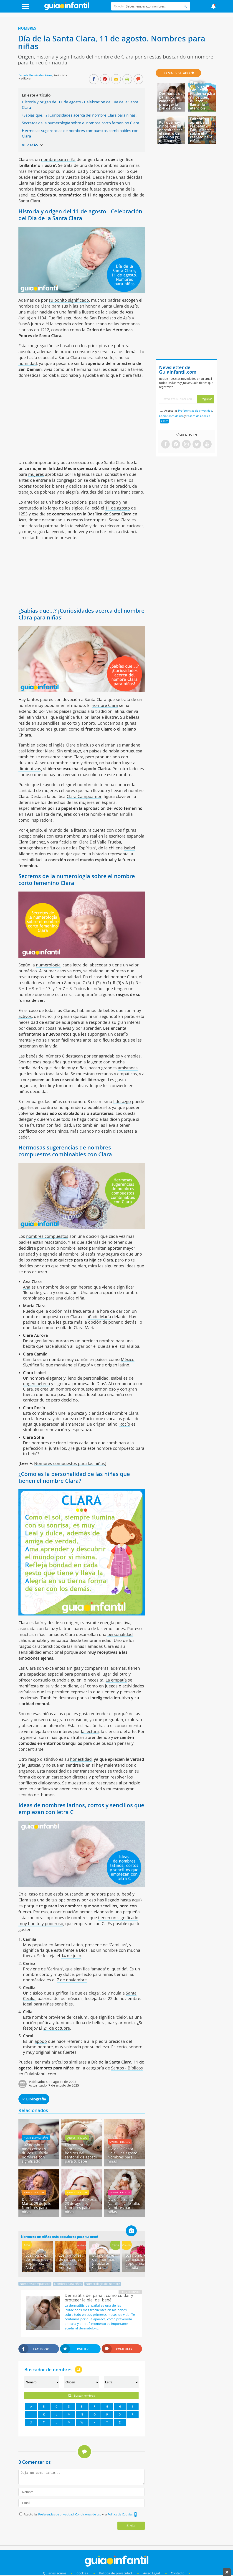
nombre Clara (105, 705)
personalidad (120, 1634)
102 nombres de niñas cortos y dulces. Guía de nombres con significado (36, 2153)
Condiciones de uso (88, 2514)
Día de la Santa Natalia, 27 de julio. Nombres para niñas (124, 2205)
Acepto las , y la (78, 2514)
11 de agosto (117, 508)
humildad (27, 363)
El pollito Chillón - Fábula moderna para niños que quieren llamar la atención (202, 95)
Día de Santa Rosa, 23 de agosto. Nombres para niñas (81, 2205)
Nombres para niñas (36, 2137)
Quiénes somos (54, 2573)
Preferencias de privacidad (56, 2514)
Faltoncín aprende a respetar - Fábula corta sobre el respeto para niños (201, 129)
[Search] (185, 6)
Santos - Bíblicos (127, 2068)
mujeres (36, 474)
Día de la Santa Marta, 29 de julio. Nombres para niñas (37, 2205)
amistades (128, 1067)
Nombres (27, 28)
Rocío (124, 1424)
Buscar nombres (81, 2396)
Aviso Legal (151, 2573)
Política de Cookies (120, 2514)
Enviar (131, 2526)
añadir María (99, 1316)
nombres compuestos (47, 1236)
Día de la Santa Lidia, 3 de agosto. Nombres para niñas (123, 2155)
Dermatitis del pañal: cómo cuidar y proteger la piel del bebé (171, 101)
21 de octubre (56, 2028)
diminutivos (29, 768)
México (127, 1359)
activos (25, 1016)
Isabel (129, 848)
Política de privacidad (116, 2573)
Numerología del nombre (103, 2284)
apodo (41, 2041)
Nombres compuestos (35, 2284)
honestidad (81, 1759)
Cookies (82, 2573)
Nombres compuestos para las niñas (69, 1463)
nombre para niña (58, 159)
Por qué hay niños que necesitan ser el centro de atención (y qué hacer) (170, 131)
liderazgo (122, 1101)
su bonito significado (69, 300)
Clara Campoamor (84, 796)
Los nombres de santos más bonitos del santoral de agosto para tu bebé (81, 2153)
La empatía (116, 1680)
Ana (26, 1287)
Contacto (177, 2573)
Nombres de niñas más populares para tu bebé (59, 2236)
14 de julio (71, 1955)
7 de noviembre (72, 1979)
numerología (48, 965)
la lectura (90, 1731)
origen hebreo (36, 1383)
